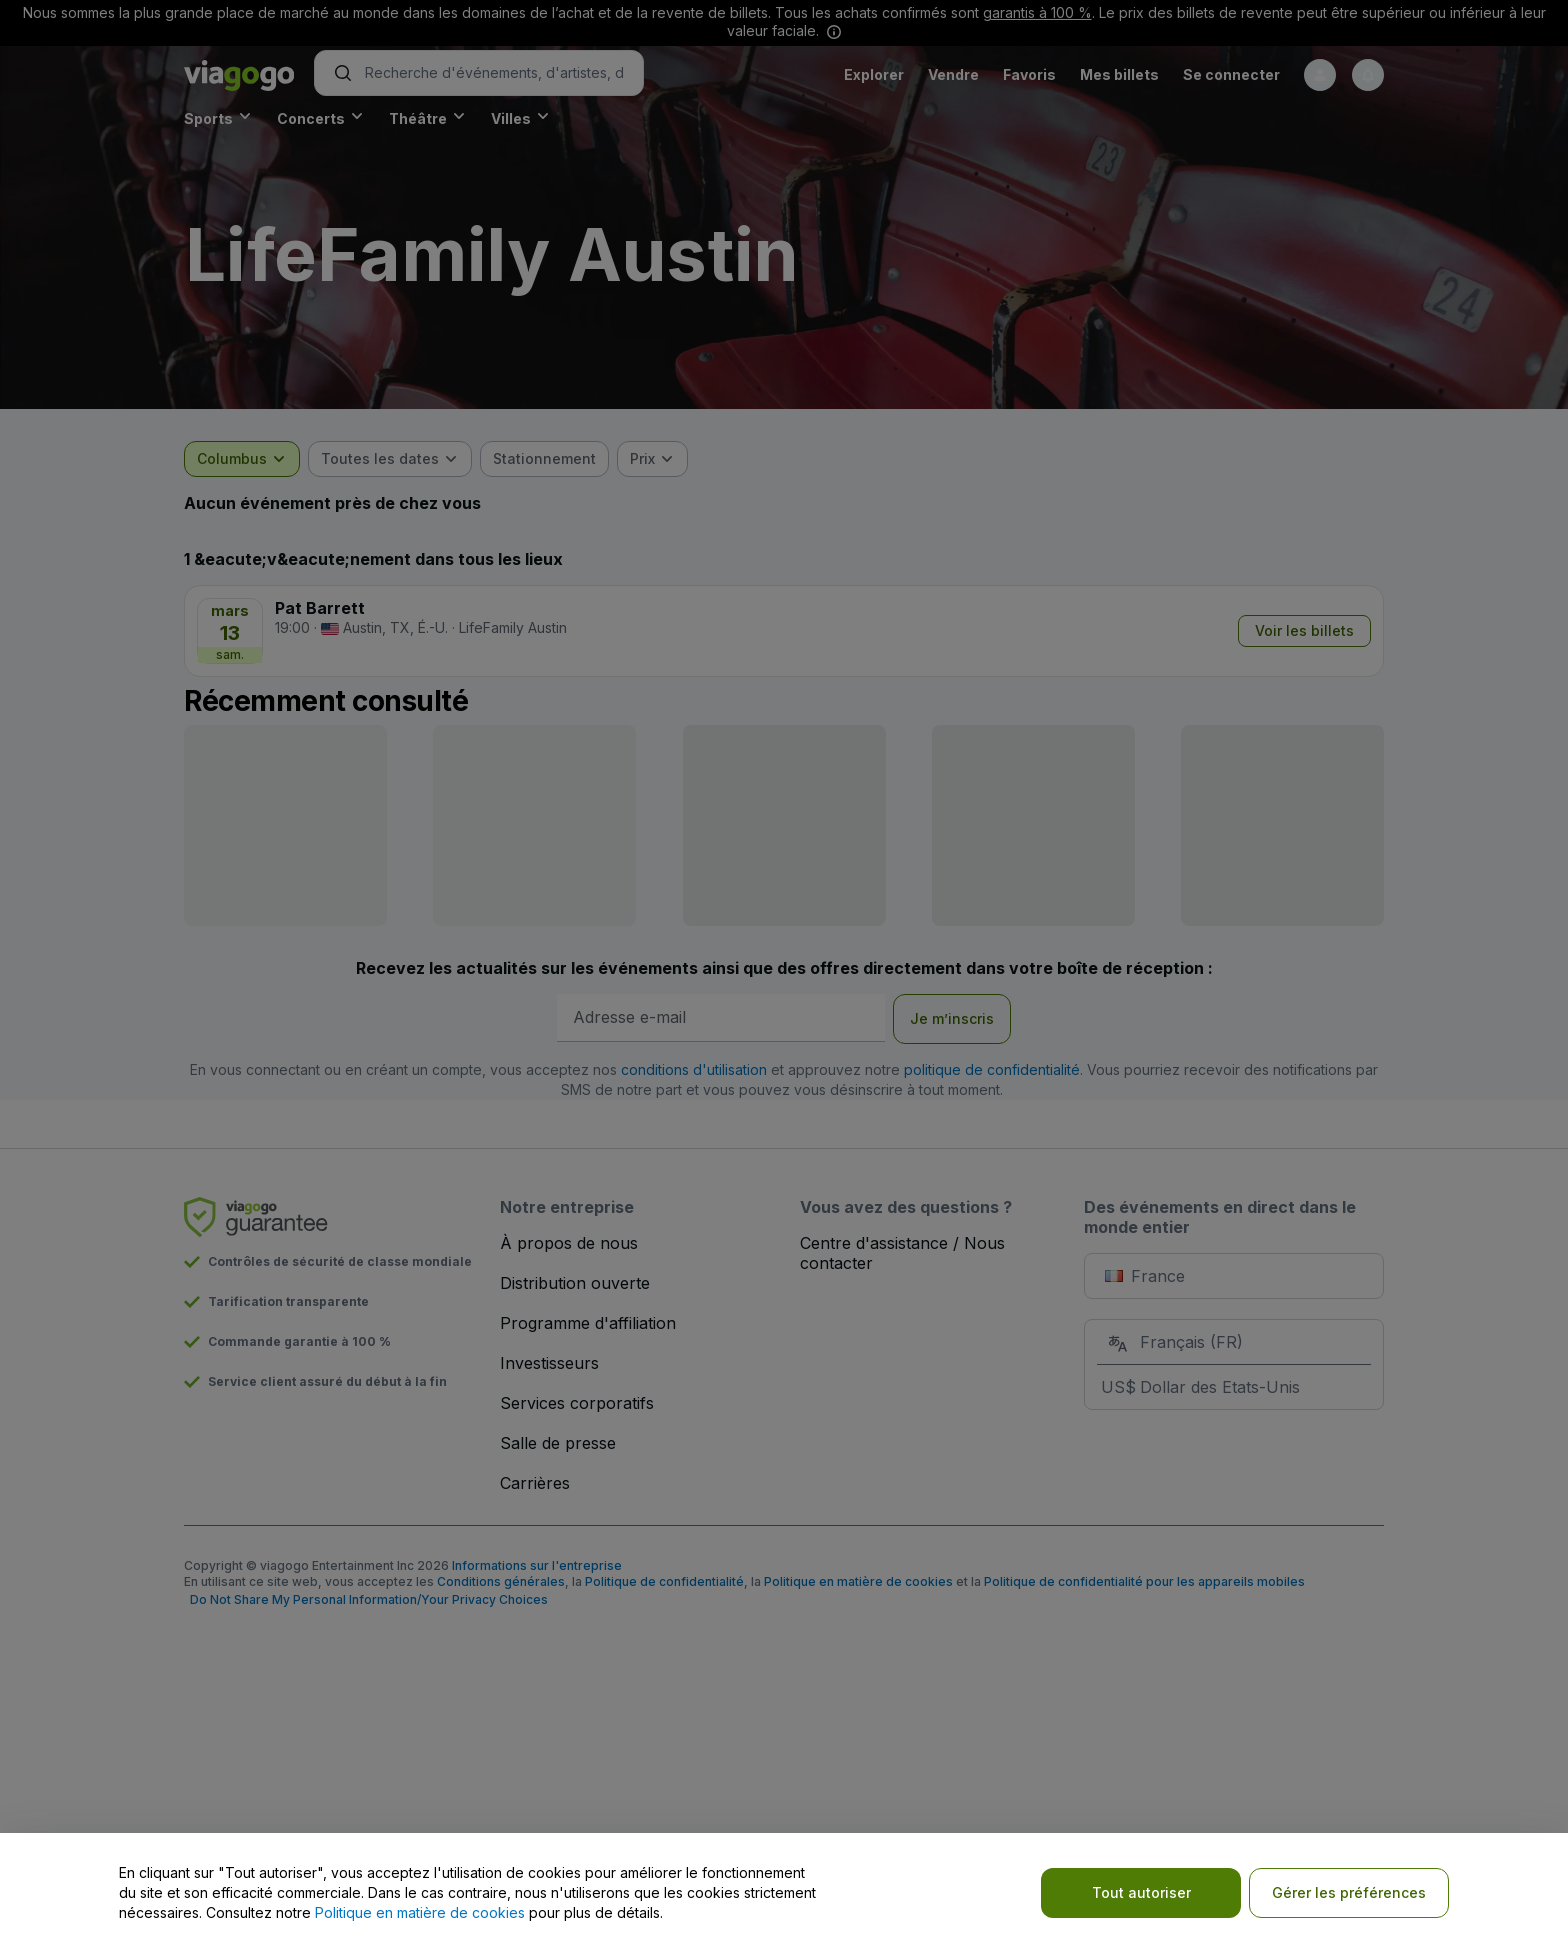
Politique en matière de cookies (420, 1912)
